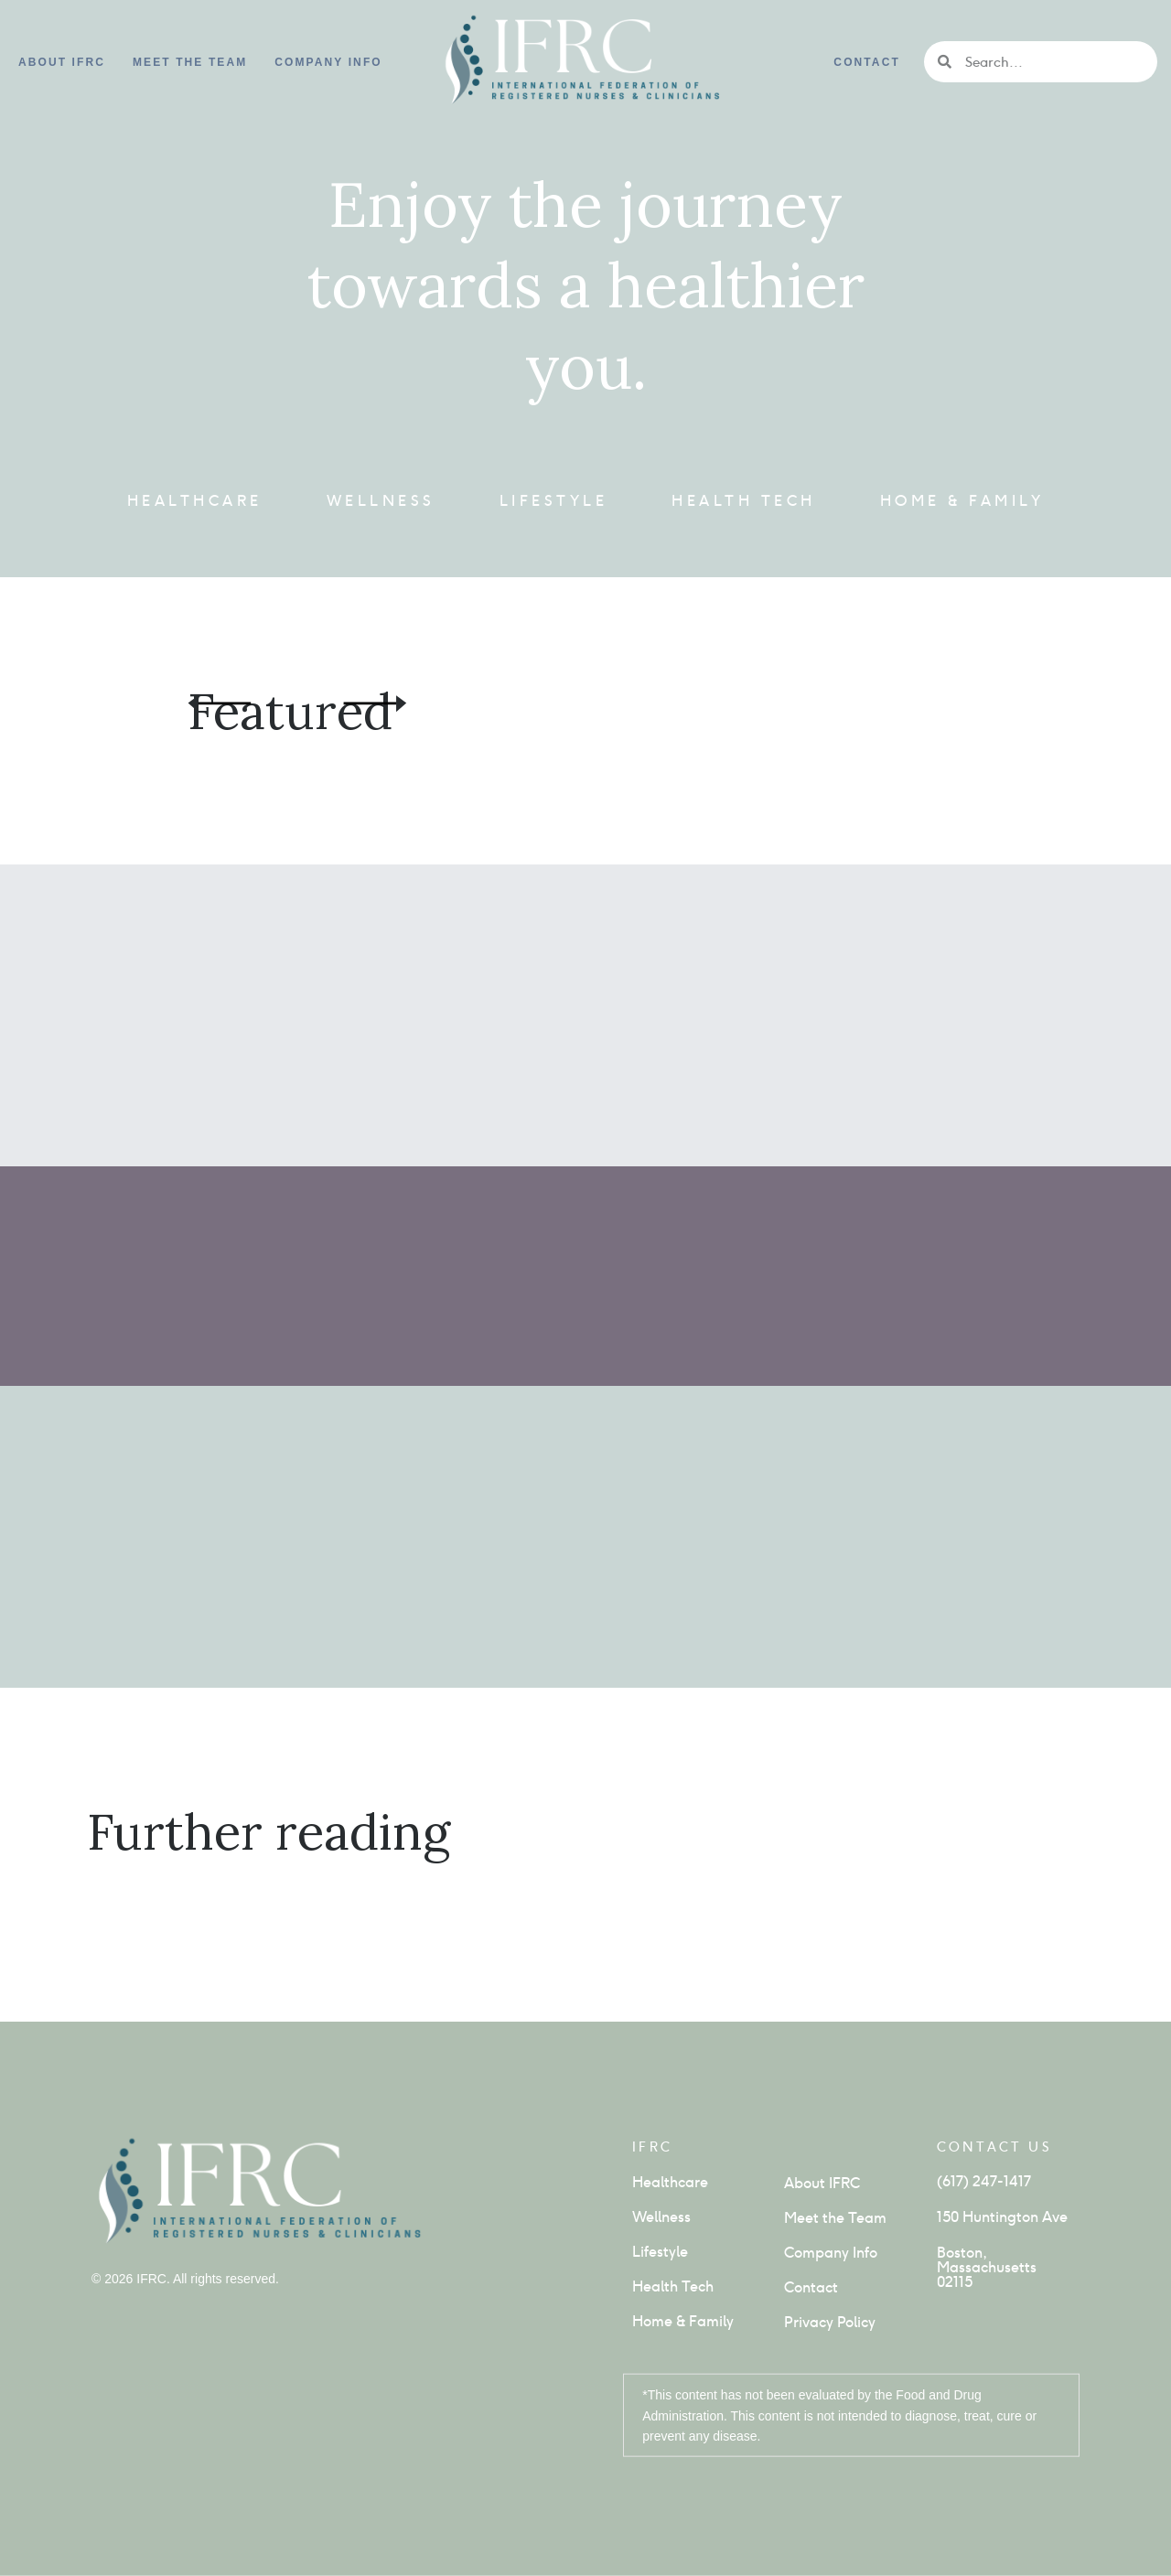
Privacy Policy (830, 2322)
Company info (327, 62)
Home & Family (962, 500)
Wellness (381, 500)
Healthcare (195, 500)
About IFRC (61, 62)
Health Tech (743, 500)
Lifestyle (554, 500)
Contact (866, 62)
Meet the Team (190, 62)
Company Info (830, 2252)
